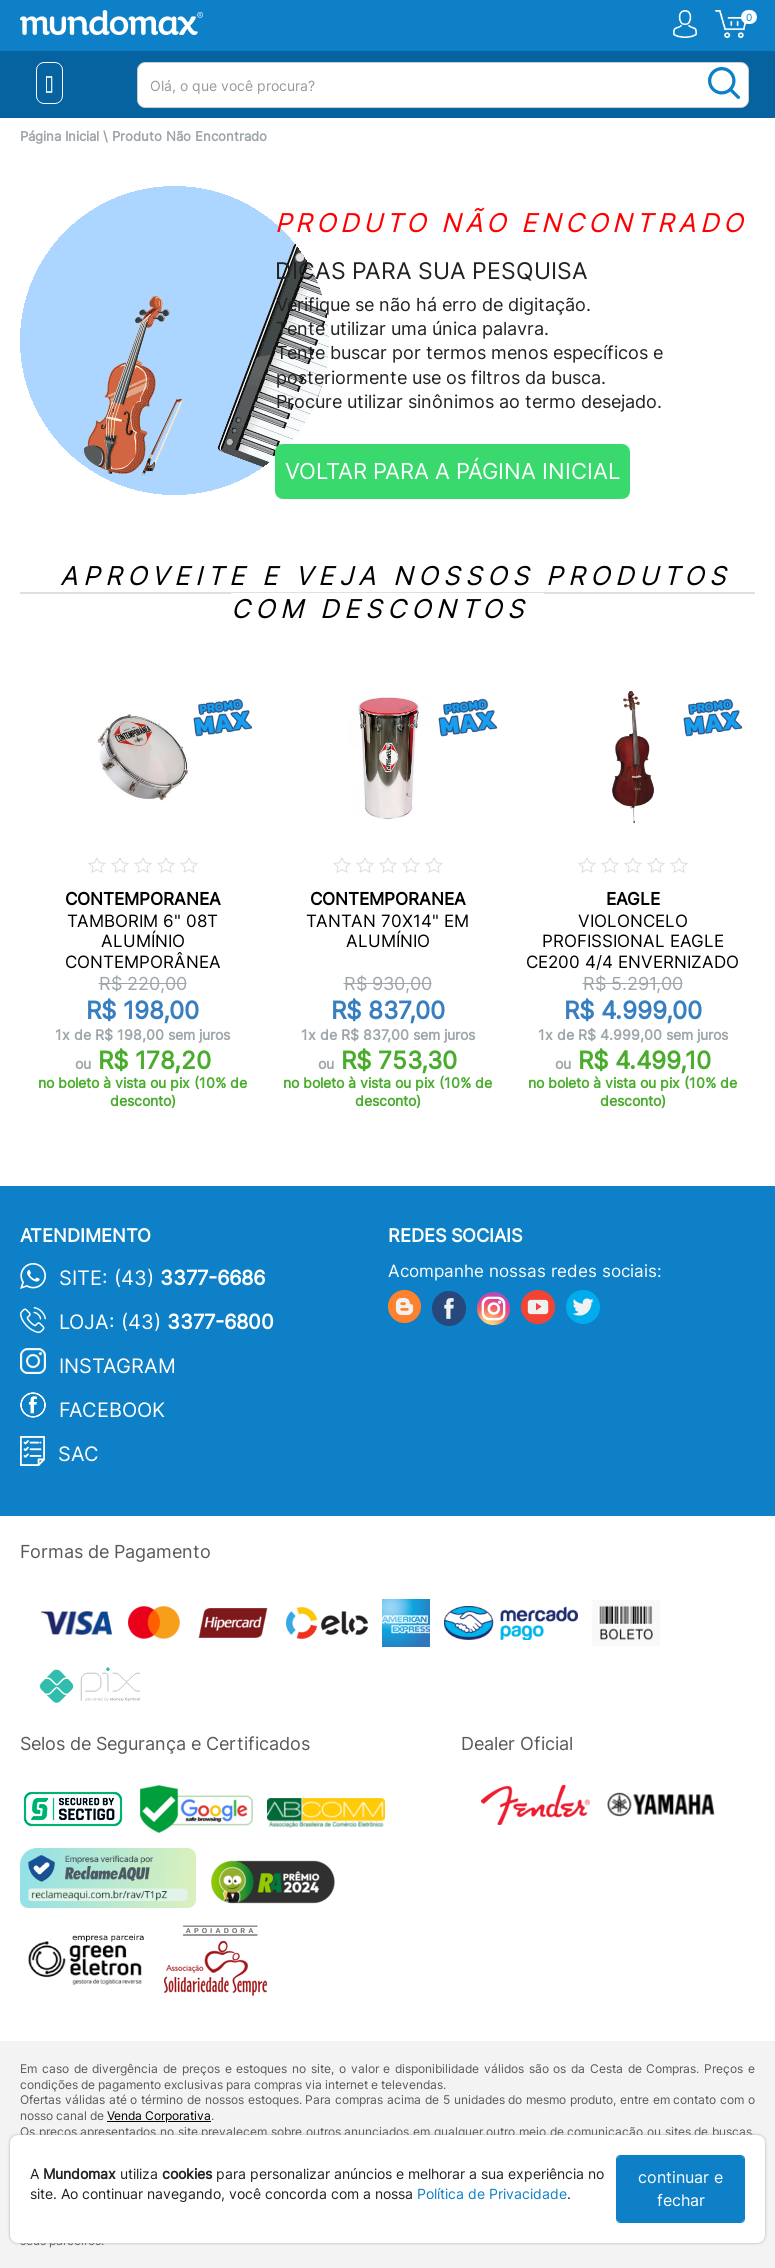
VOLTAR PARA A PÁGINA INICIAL (452, 471)
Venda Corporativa (159, 2115)
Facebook (112, 1410)
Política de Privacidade (492, 2193)
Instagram (117, 1366)
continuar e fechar (680, 2188)
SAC (78, 1454)
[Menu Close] (49, 83)
